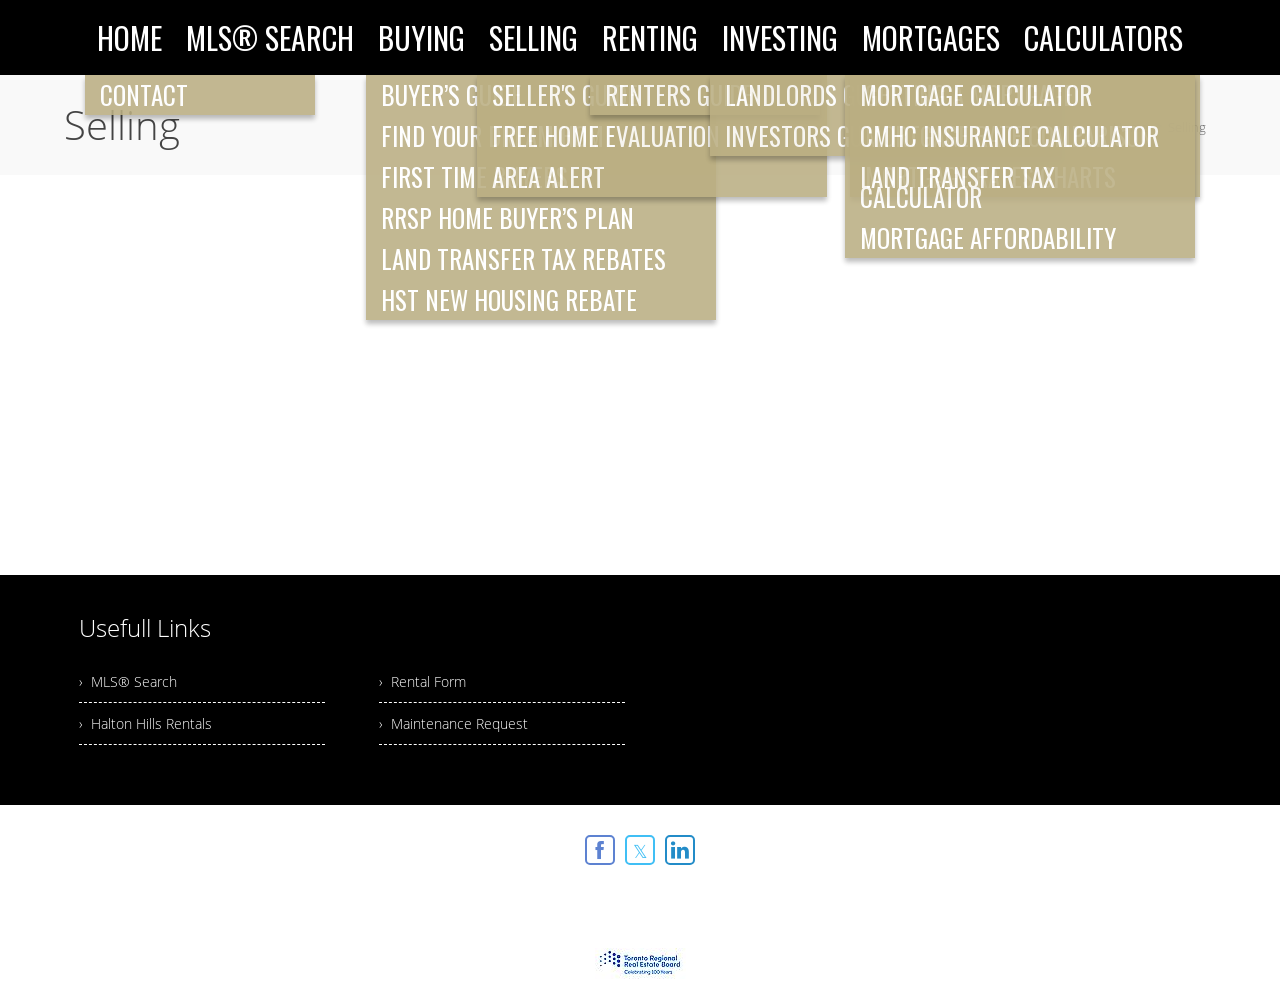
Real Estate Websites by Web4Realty (998, 844)
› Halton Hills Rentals (145, 723)
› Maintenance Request (453, 723)
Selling (1187, 127)
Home (1130, 127)
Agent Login (1164, 844)
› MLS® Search (128, 681)
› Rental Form (422, 681)
